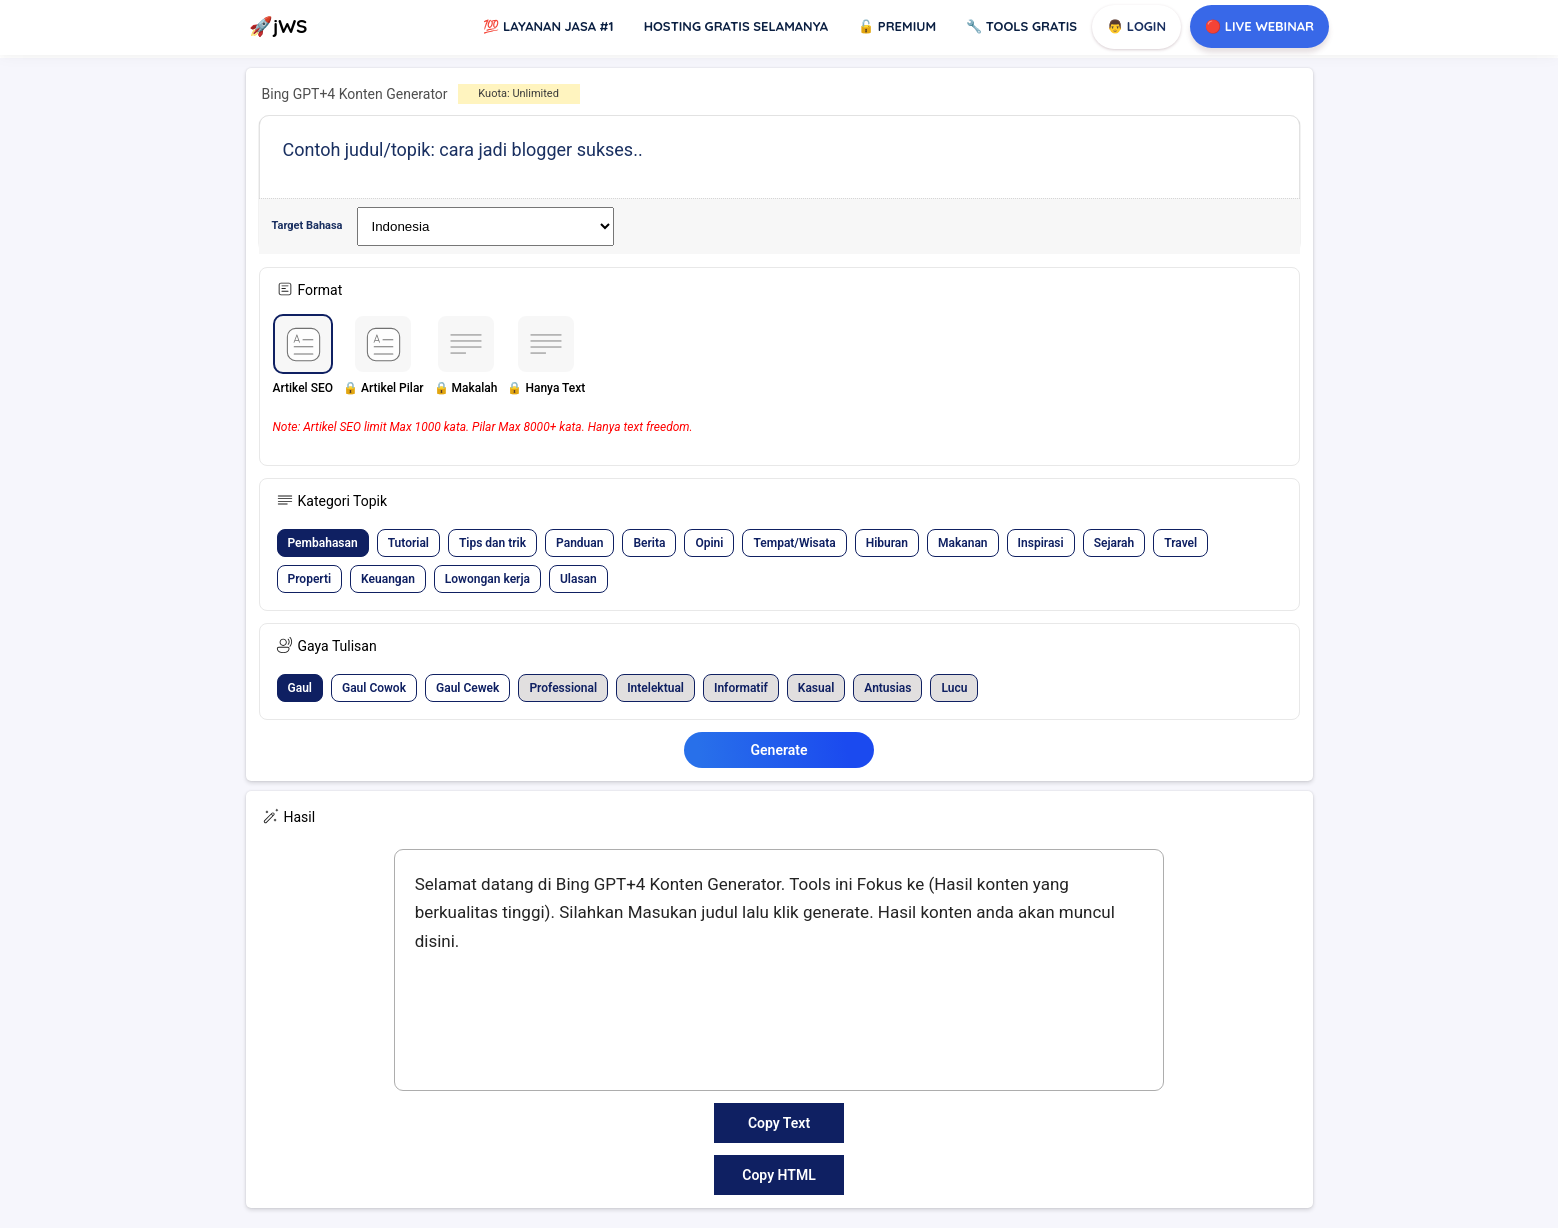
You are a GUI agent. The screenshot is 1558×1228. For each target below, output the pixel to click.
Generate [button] (779, 750)
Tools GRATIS (1021, 26)
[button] (303, 363)
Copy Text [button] (779, 1123)
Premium (897, 26)
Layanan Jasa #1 (548, 26)
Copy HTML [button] (778, 1175)
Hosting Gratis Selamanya (736, 26)
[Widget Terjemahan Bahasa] (485, 226)
